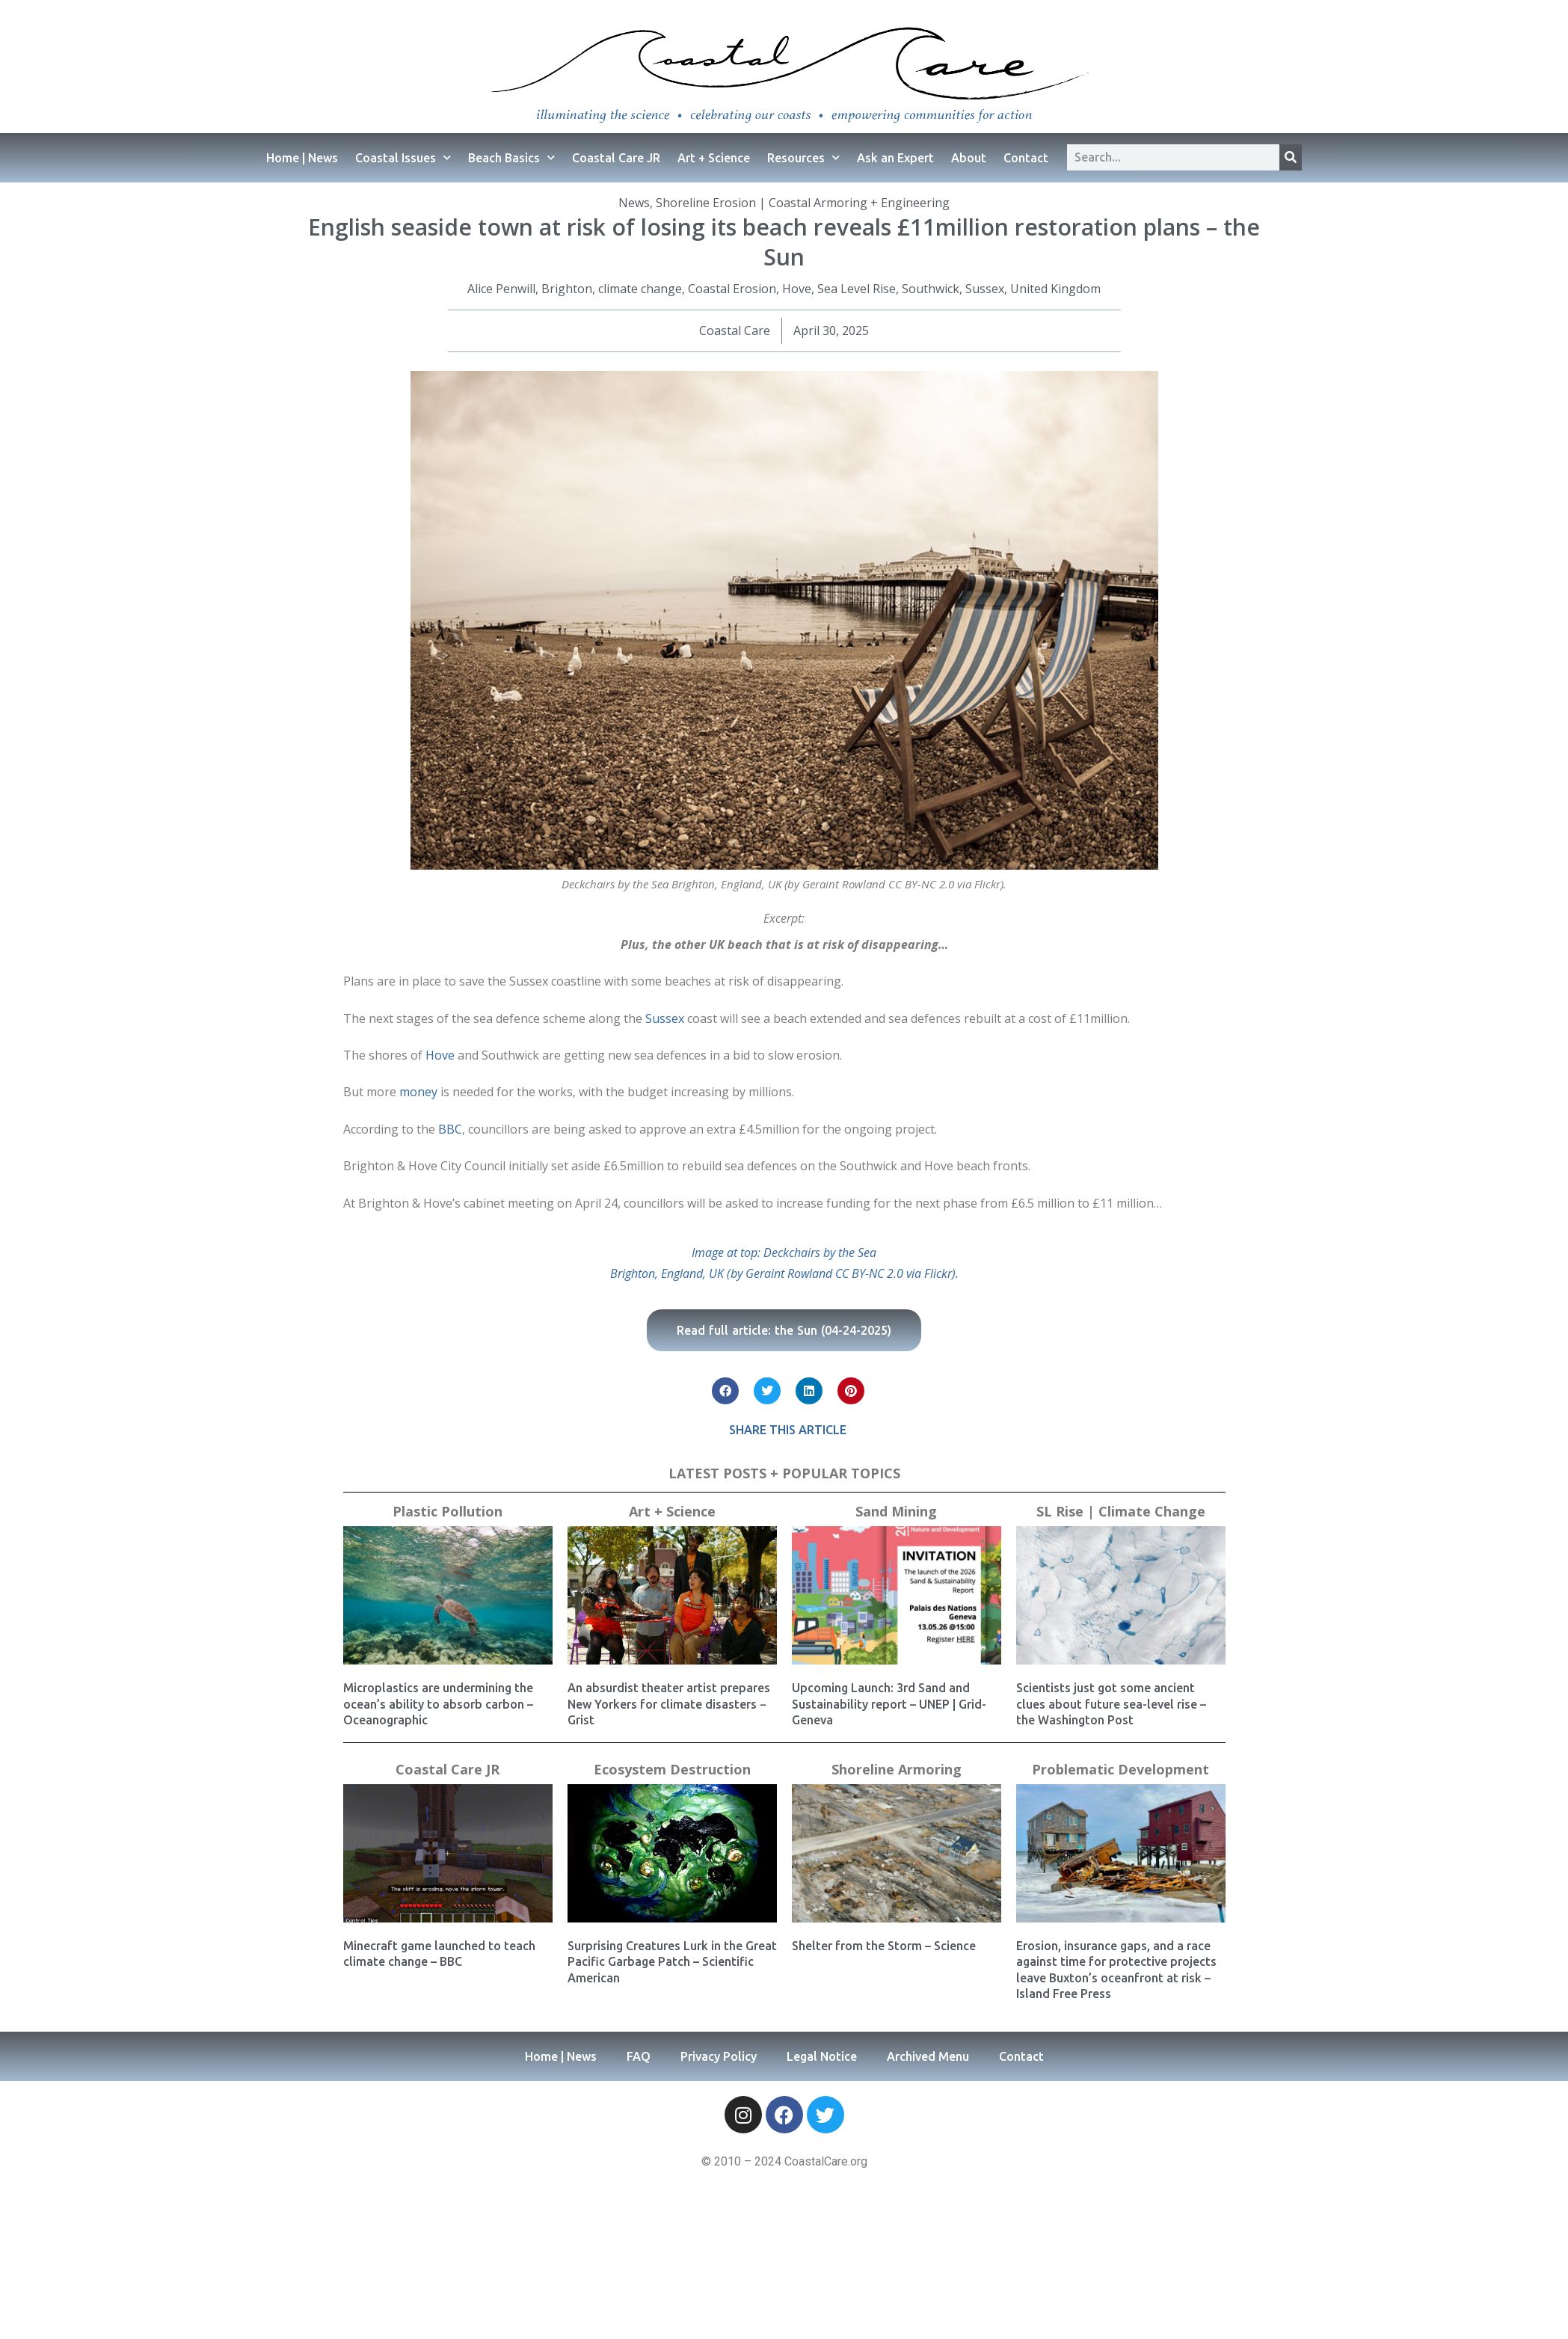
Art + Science (713, 158)
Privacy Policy (718, 2056)
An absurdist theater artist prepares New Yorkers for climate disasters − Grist (669, 1704)
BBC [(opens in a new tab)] (450, 1129)
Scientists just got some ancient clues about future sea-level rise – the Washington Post (1111, 1704)
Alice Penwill (501, 288)
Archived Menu (928, 2056)
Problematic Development (1120, 1769)
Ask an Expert (895, 158)
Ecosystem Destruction (672, 1769)
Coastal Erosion (732, 288)
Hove (796, 288)
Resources (803, 157)
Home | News (302, 158)
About (968, 158)
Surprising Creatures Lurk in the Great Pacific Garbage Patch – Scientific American (672, 1962)
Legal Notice (822, 2056)
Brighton (566, 288)
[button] (725, 1390)
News (634, 202)
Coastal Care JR (616, 158)
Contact (1025, 158)
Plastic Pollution (447, 1511)
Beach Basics (511, 157)
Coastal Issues (403, 157)
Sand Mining (896, 1511)
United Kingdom (1055, 288)
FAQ (639, 2056)
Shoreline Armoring (896, 1769)
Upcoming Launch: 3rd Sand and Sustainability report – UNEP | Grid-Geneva (889, 1704)
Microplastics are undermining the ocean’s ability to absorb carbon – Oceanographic (438, 1704)
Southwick (930, 288)
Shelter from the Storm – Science (884, 1945)
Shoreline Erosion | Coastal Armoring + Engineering (803, 202)
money (418, 1092)
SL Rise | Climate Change (1120, 1511)
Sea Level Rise (856, 288)
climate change (640, 288)
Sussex (984, 288)
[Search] (1290, 157)
